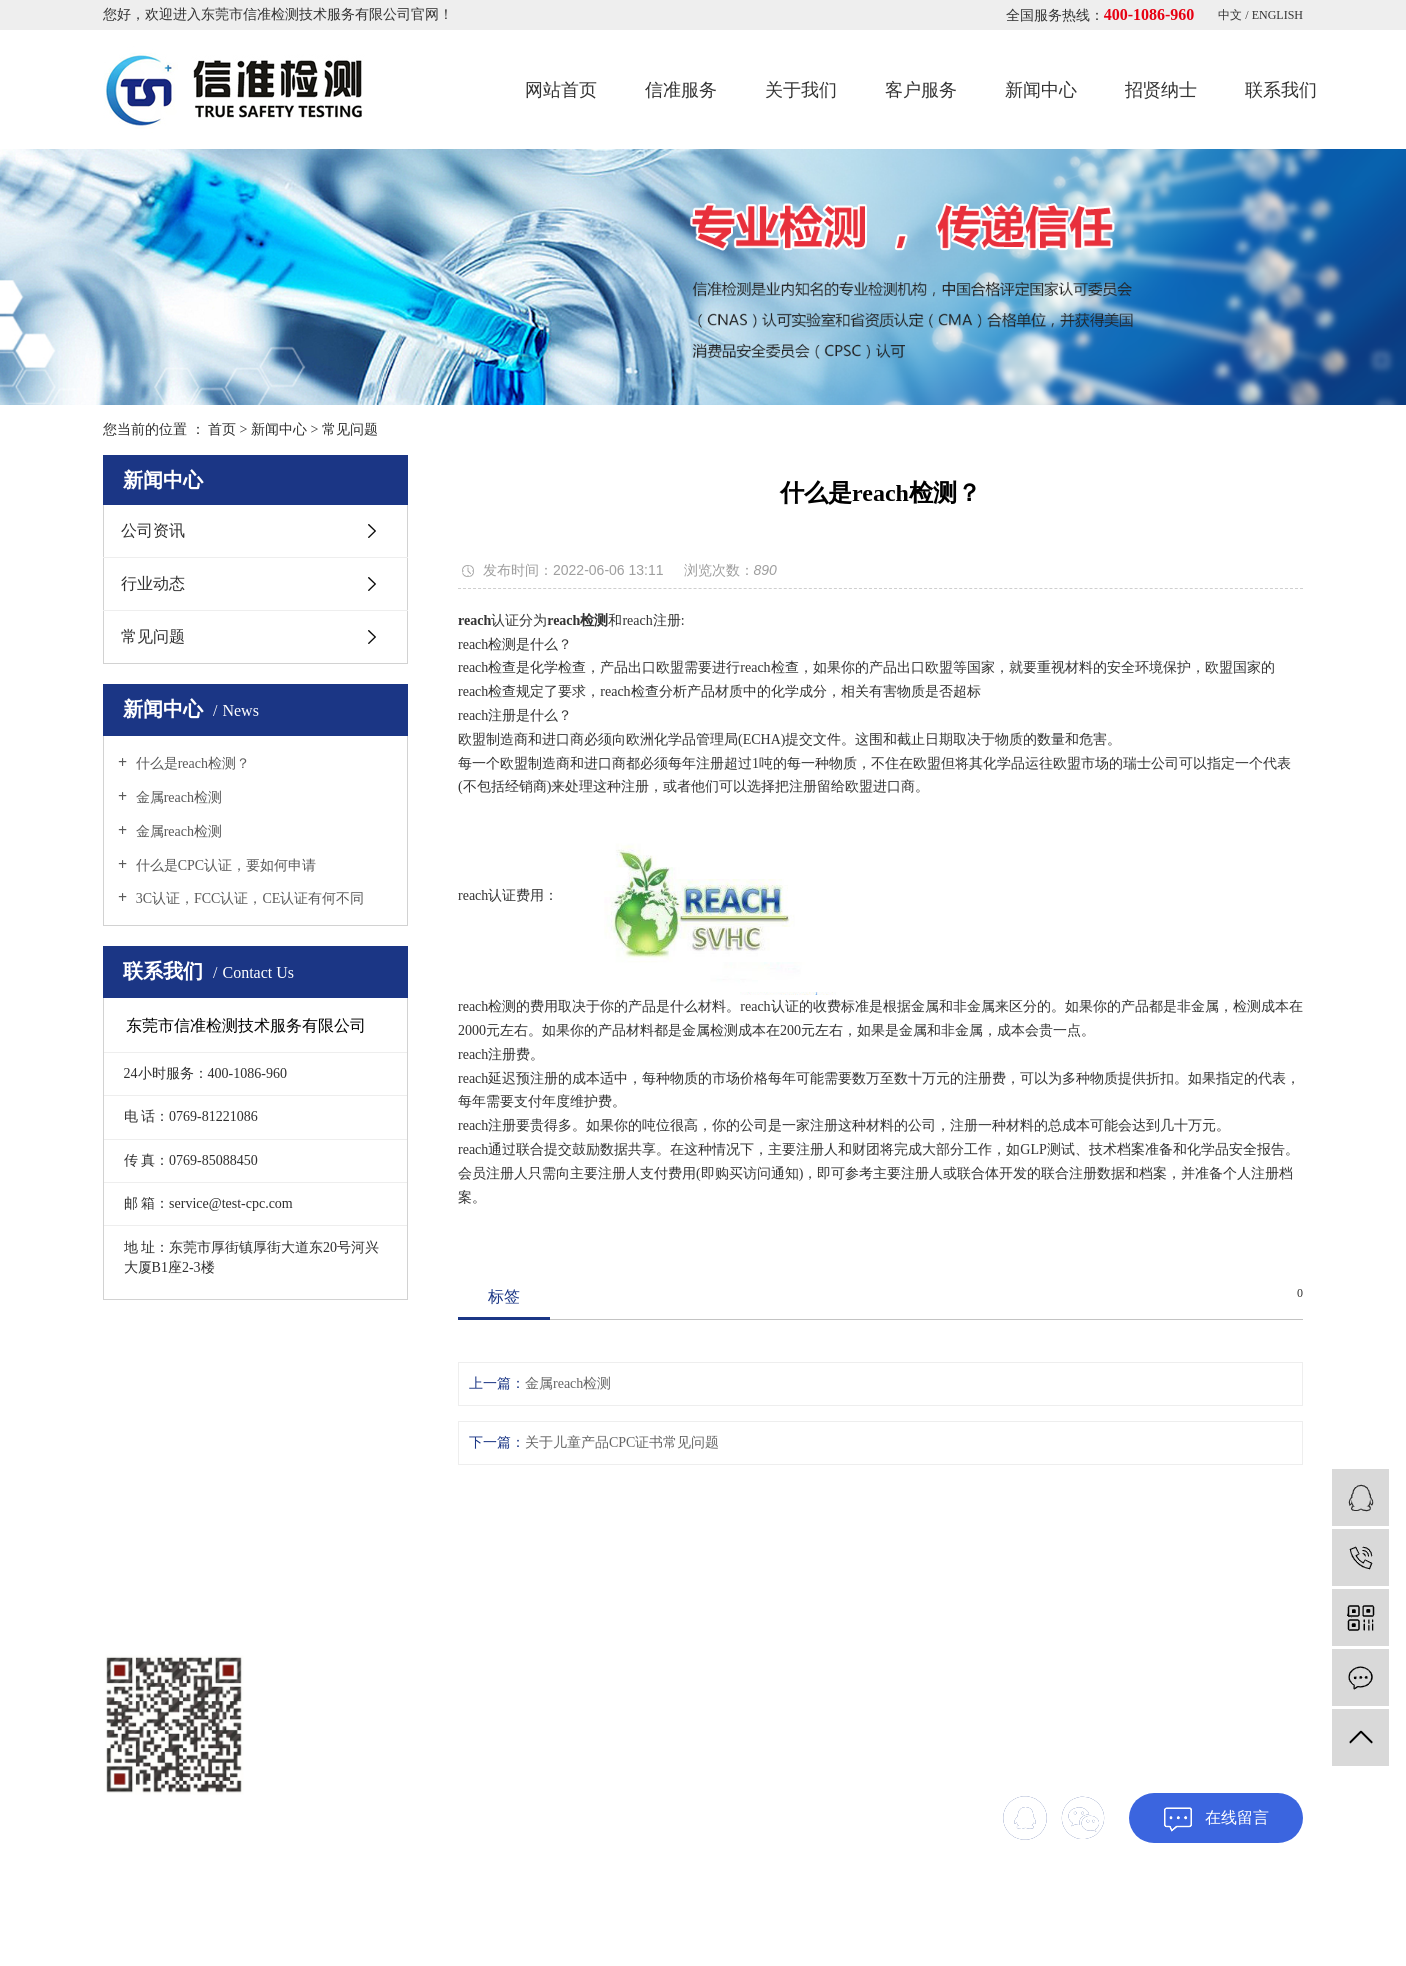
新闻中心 (1041, 90)
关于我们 (801, 90)
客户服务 (921, 90)
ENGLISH (1277, 15)
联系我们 (1281, 90)
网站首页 (561, 90)
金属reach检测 (177, 797)
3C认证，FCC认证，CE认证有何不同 (248, 898)
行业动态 (153, 583)
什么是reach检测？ (191, 763)
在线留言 (1216, 1819)
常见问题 (350, 429)
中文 (1231, 15)
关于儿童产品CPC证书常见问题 (622, 1442)
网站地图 (1228, 1911)
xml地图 (1281, 1911)
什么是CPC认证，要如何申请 (224, 865)
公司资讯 (153, 530)
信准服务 (681, 90)
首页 (222, 429)
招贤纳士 (1161, 90)
